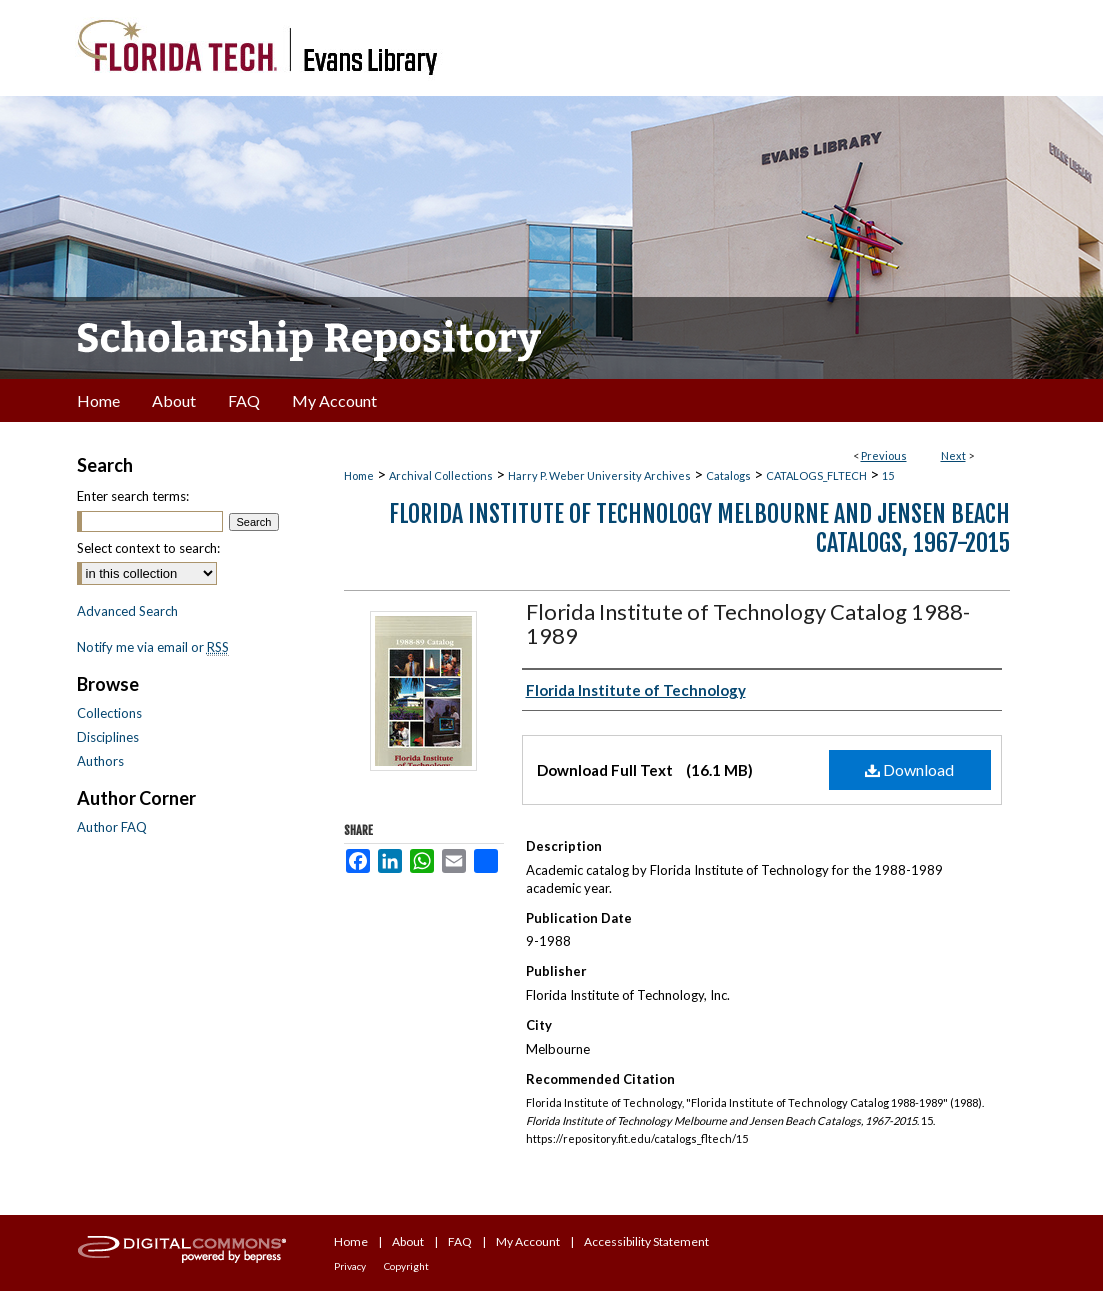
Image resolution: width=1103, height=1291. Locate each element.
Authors (100, 761)
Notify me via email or (153, 647)
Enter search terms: (133, 496)
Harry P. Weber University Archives (599, 475)
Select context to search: (148, 548)
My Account (528, 1241)
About (408, 1241)
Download (909, 769)
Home (359, 475)
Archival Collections (441, 475)
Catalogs (728, 475)
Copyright (406, 1266)
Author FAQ (112, 827)
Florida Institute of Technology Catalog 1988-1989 (748, 623)
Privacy (350, 1266)
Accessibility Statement (646, 1241)
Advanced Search (127, 611)
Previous (884, 455)
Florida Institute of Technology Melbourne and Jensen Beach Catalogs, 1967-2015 (699, 528)
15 (888, 475)
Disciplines (108, 737)
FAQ (460, 1241)
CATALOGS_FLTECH (816, 475)
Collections (109, 713)
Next (953, 455)
